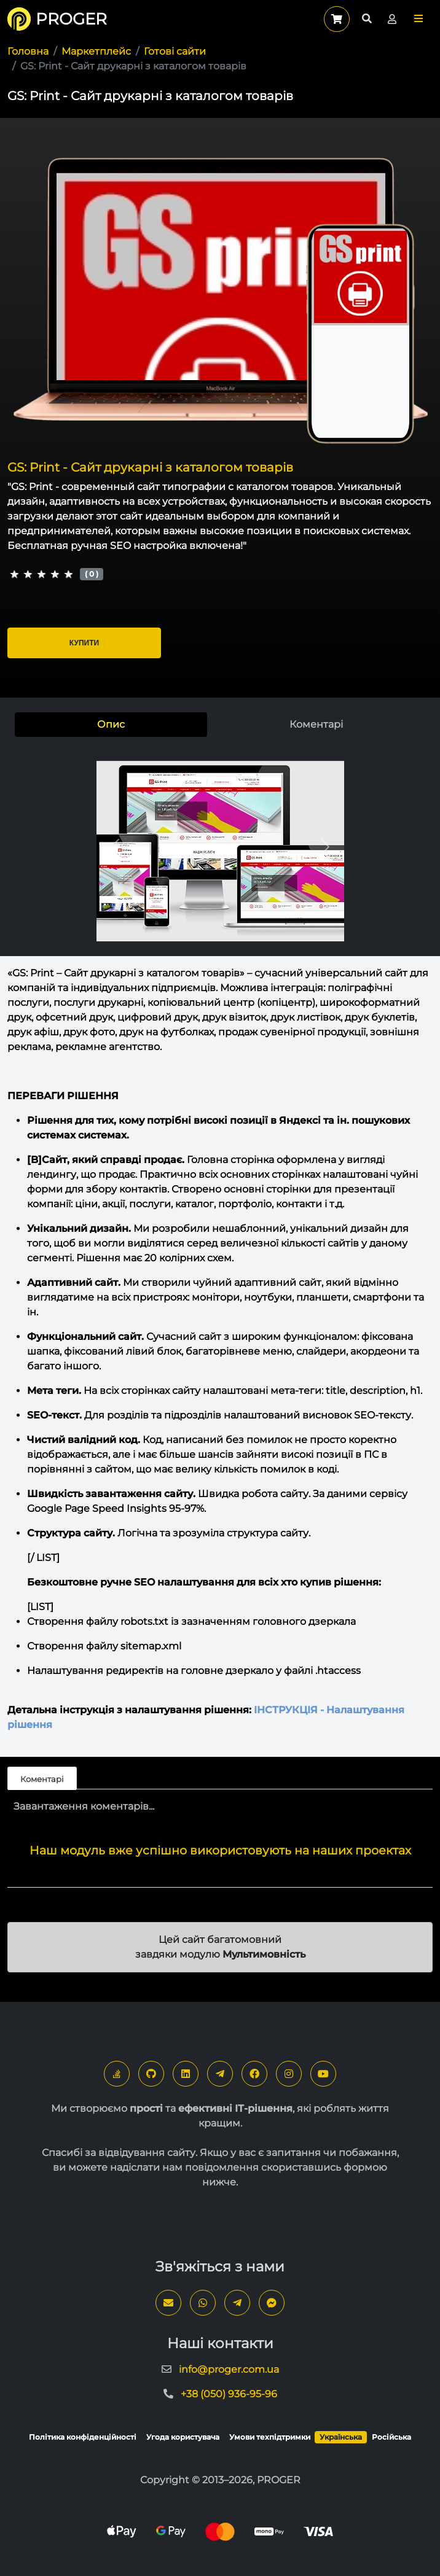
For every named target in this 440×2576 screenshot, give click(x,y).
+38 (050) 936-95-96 (229, 2394)
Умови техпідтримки (269, 2437)
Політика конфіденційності (82, 2437)
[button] (418, 18)
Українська (341, 2437)
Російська (391, 2437)
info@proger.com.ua (229, 2369)
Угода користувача (182, 2437)
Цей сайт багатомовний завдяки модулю (220, 1947)
